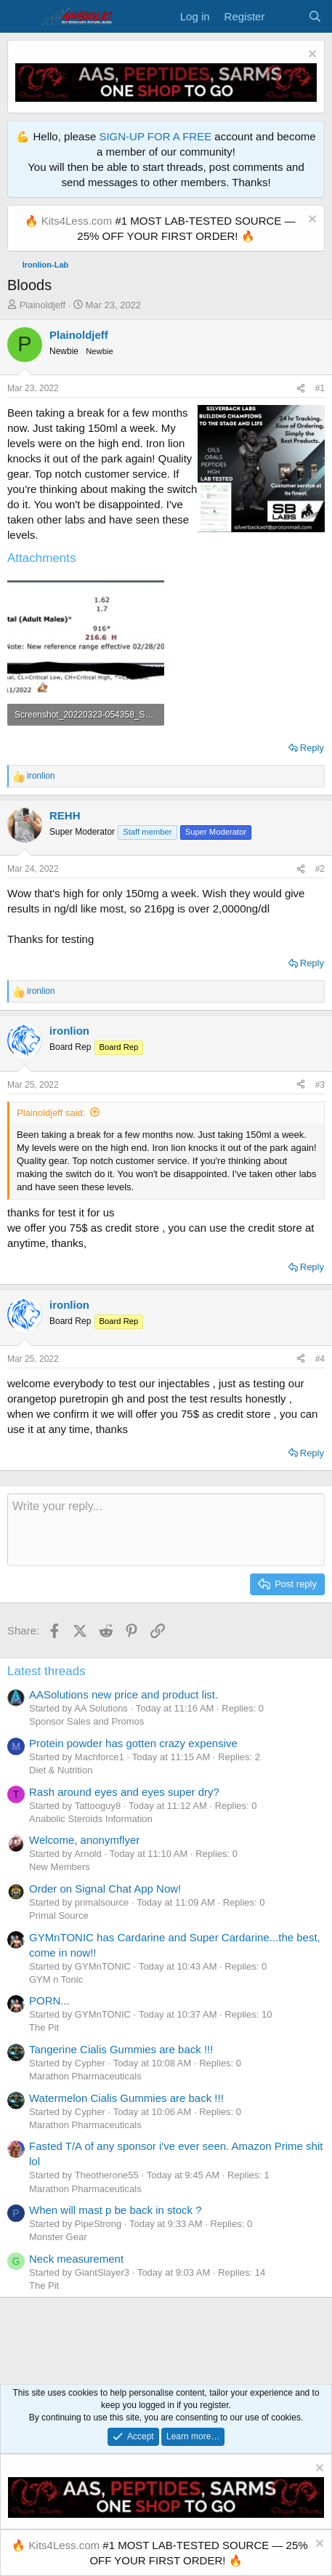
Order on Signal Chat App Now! (105, 1888)
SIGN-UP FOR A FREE (155, 136)
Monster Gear (57, 2236)
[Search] (315, 16)
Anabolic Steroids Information (91, 1818)
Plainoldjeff (42, 305)
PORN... (49, 2000)
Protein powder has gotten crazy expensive (133, 1743)
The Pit (44, 2027)
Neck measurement (76, 2258)
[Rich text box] (166, 1529)
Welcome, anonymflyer (84, 1840)
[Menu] (20, 16)
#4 (320, 1359)
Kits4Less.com (77, 220)
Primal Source (59, 1915)
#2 (320, 869)
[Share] (300, 388)
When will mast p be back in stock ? (115, 2210)
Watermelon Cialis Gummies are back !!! (126, 2098)
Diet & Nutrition (60, 1770)
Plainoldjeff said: (51, 1112)
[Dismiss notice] (310, 55)
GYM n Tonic (56, 1979)
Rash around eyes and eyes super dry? (124, 1792)
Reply (312, 747)
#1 (320, 388)
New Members (59, 1866)
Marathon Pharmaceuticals (85, 2076)
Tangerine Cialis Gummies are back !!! (121, 2049)
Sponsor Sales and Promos (86, 1721)
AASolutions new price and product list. (123, 1694)
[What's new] (286, 16)
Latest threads (46, 1671)
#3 (320, 1085)
